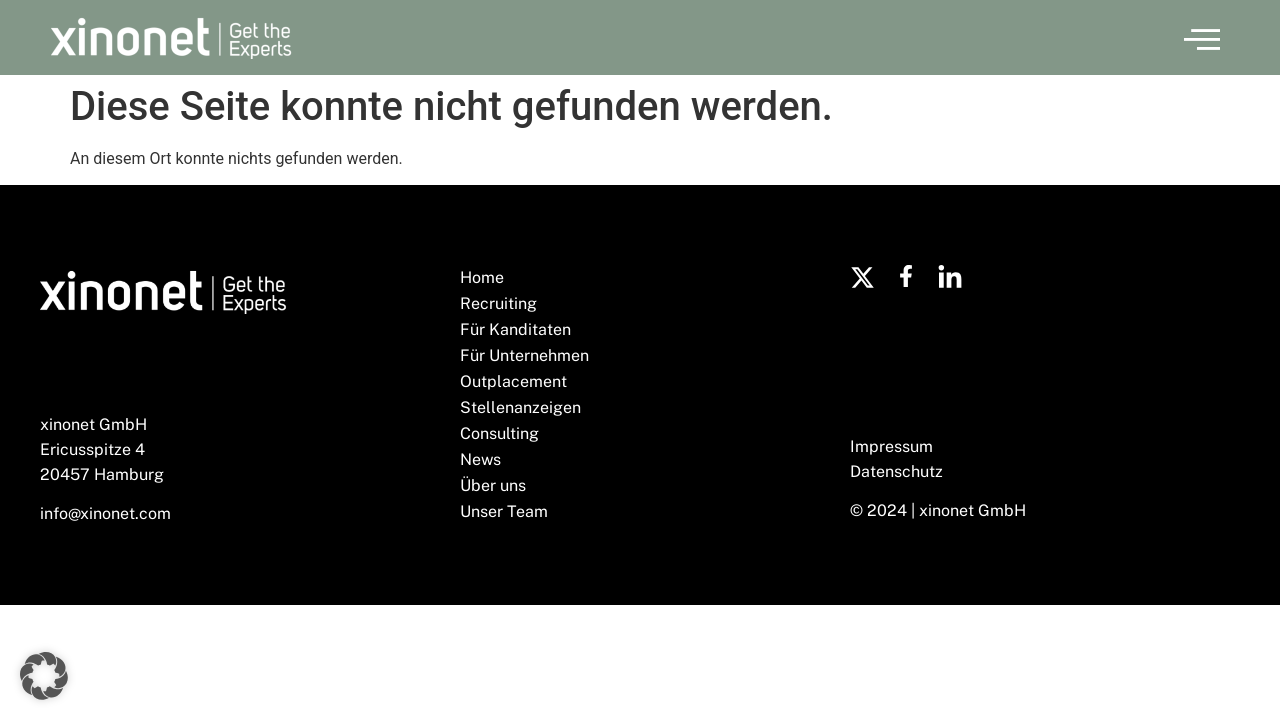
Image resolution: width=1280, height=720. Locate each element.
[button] (1202, 38)
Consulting (499, 433)
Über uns (493, 485)
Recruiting (498, 303)
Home (482, 277)
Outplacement (513, 381)
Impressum (891, 446)
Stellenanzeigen (520, 407)
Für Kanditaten (515, 329)
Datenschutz (896, 471)
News (480, 459)
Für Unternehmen (524, 355)
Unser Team (504, 511)
